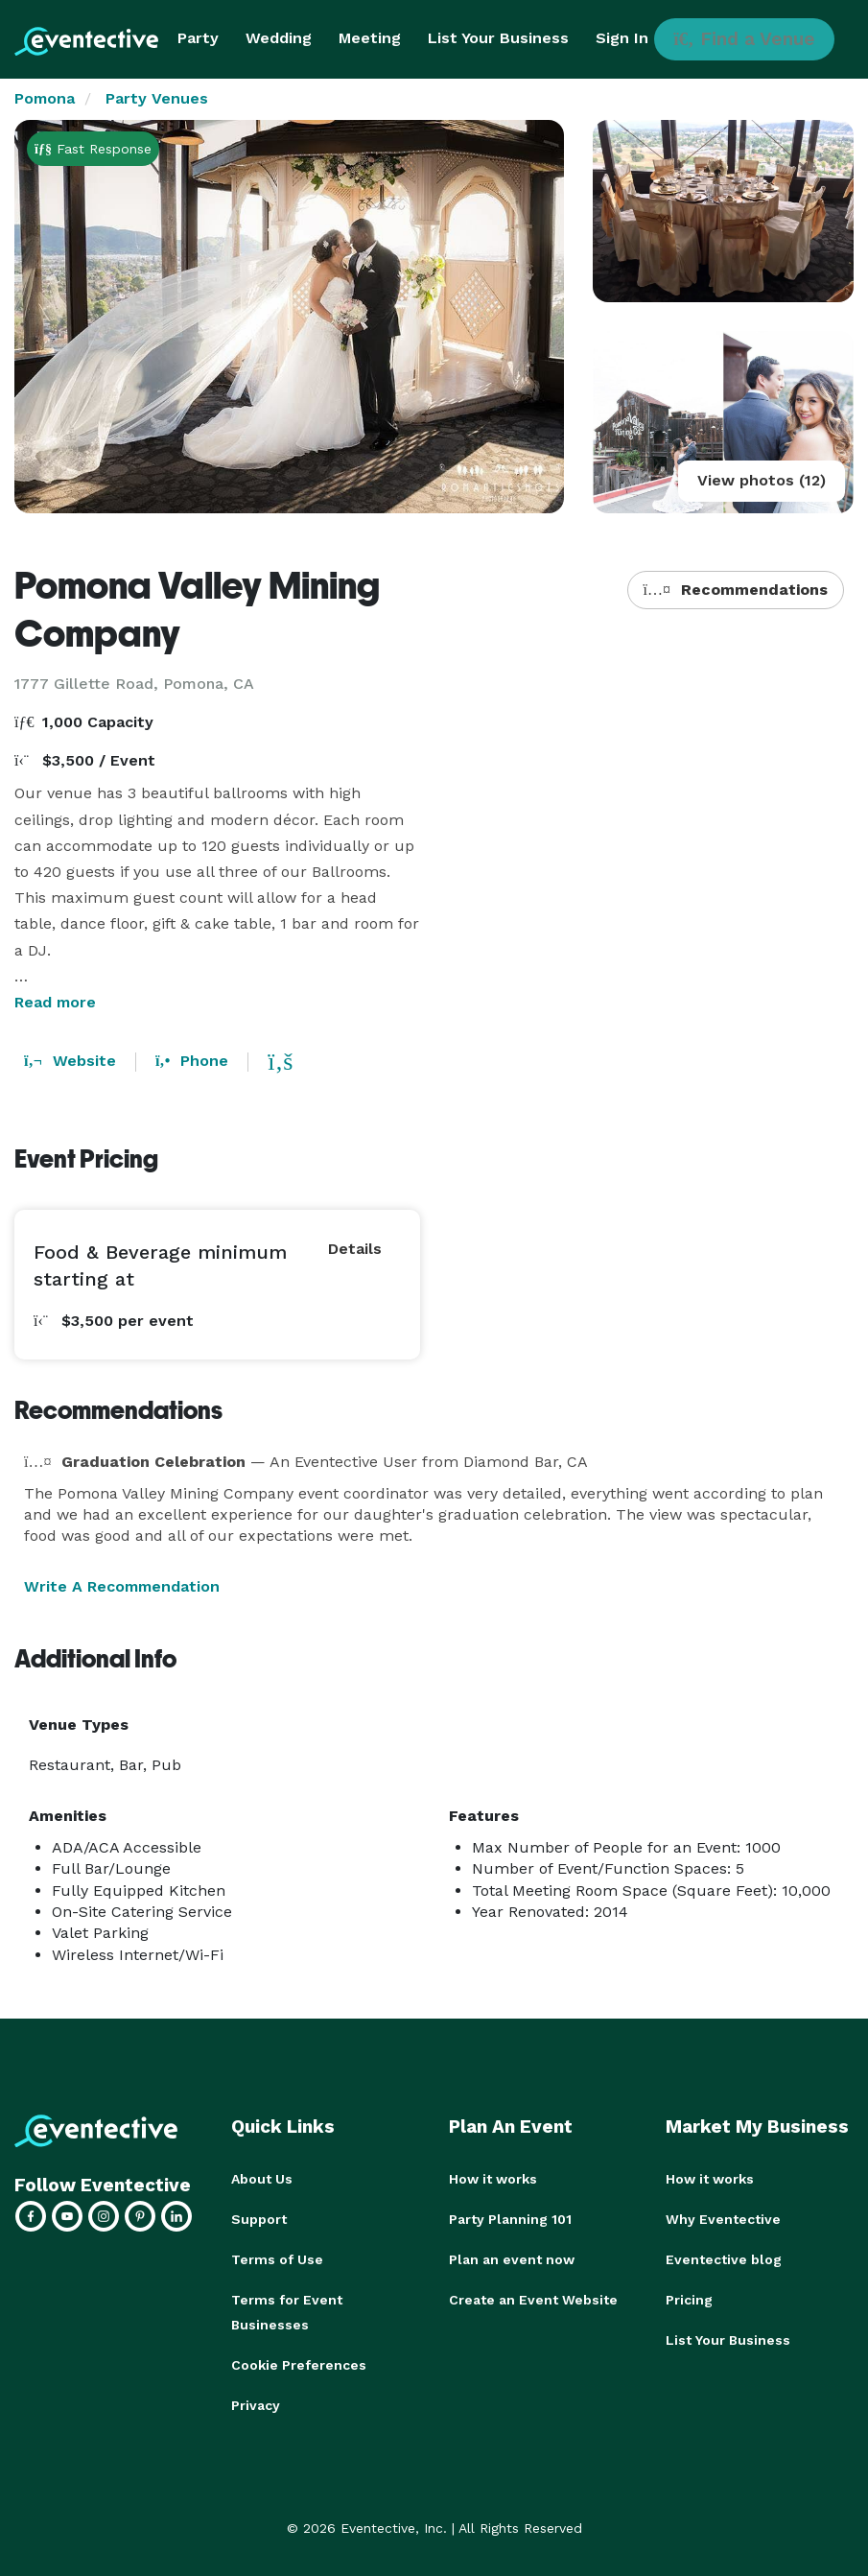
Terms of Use (277, 2259)
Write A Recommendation (122, 1586)
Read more (55, 1002)
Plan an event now (512, 2259)
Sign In (622, 38)
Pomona (44, 98)
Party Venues (157, 98)
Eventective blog (724, 2259)
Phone (191, 1061)
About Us (262, 2178)
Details (355, 1249)
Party (198, 38)
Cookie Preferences (298, 2365)
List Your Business (498, 38)
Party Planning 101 (510, 2219)
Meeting (370, 38)
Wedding (279, 38)
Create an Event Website (533, 2299)
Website (70, 1061)
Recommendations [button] (736, 589)
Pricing (689, 2299)
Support (259, 2219)
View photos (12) (761, 480)
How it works (493, 2178)
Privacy (255, 2405)
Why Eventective (723, 2219)
